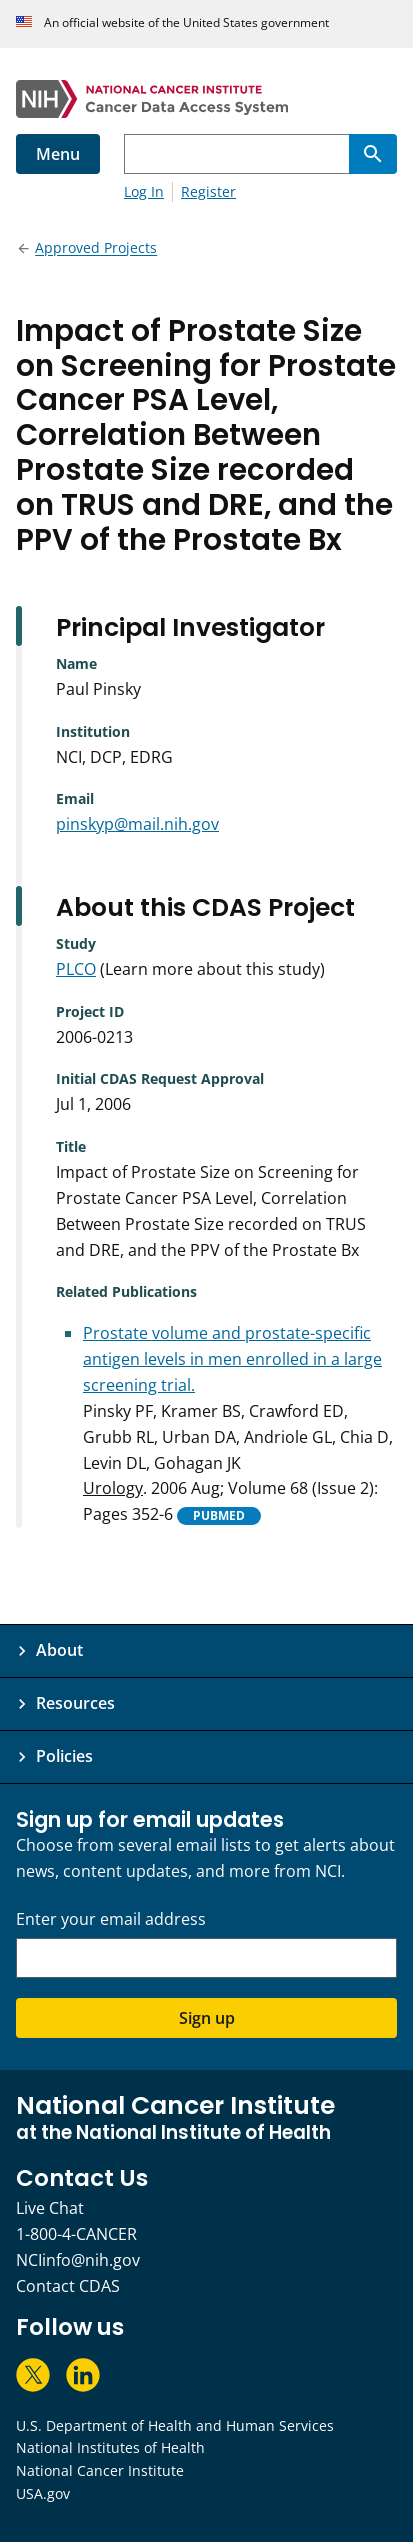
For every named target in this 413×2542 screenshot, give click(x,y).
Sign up (207, 2018)
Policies (64, 1756)
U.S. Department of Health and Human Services (175, 2425)
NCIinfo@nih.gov (78, 2260)
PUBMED (219, 1515)
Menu (58, 154)
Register (208, 191)
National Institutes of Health (110, 2447)
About (59, 1650)
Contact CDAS (68, 2286)
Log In (144, 191)
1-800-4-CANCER (76, 2234)
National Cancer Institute (100, 2470)
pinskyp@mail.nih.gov (137, 824)
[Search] (373, 154)
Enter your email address (111, 1919)
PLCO (76, 969)
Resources (75, 1703)
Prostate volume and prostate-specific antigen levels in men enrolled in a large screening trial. (232, 1359)
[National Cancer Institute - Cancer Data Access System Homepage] (206, 99)
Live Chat (50, 2208)
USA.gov (43, 2493)
